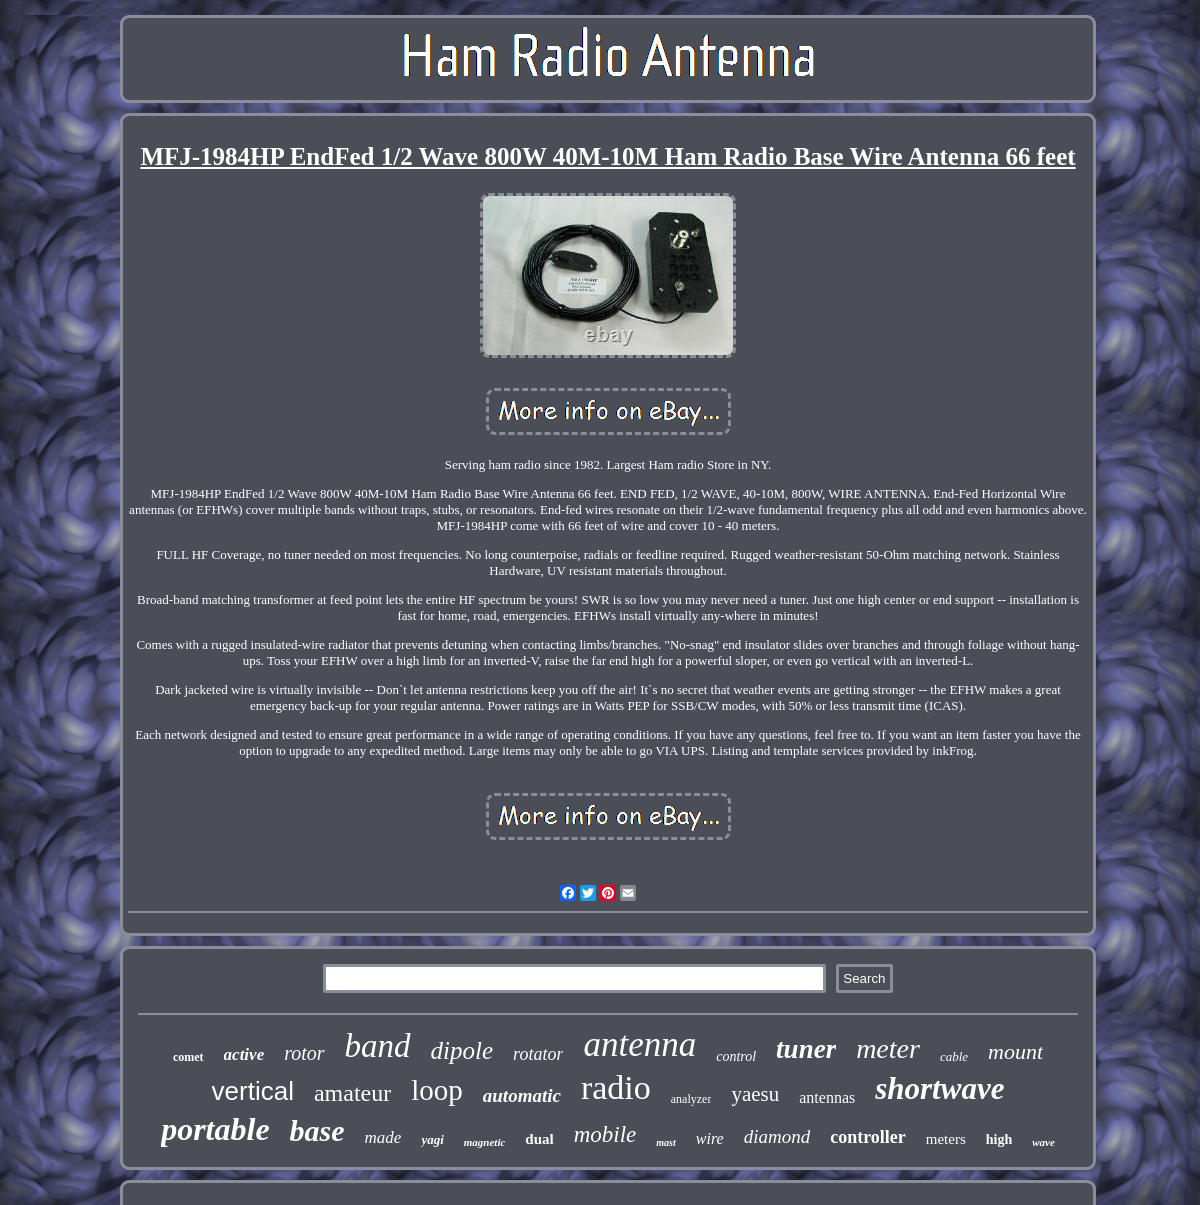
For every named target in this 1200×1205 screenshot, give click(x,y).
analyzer (691, 1099)
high (999, 1139)
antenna (639, 1044)
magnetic (485, 1142)
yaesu (755, 1094)
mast (665, 1142)
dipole (462, 1050)
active (244, 1054)
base (317, 1130)
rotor (304, 1053)
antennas (827, 1097)
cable (954, 1056)
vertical (253, 1091)
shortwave (939, 1088)
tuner (806, 1049)
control (736, 1056)
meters (946, 1139)
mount (1015, 1051)
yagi (432, 1139)
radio (616, 1087)
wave (1043, 1142)
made (383, 1137)
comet (188, 1057)
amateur (352, 1093)
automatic (522, 1095)
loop (437, 1090)
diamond (777, 1136)
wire (710, 1138)
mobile (605, 1134)
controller (868, 1137)
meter (888, 1048)
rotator (538, 1054)
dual (539, 1139)
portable (215, 1129)
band (378, 1046)
